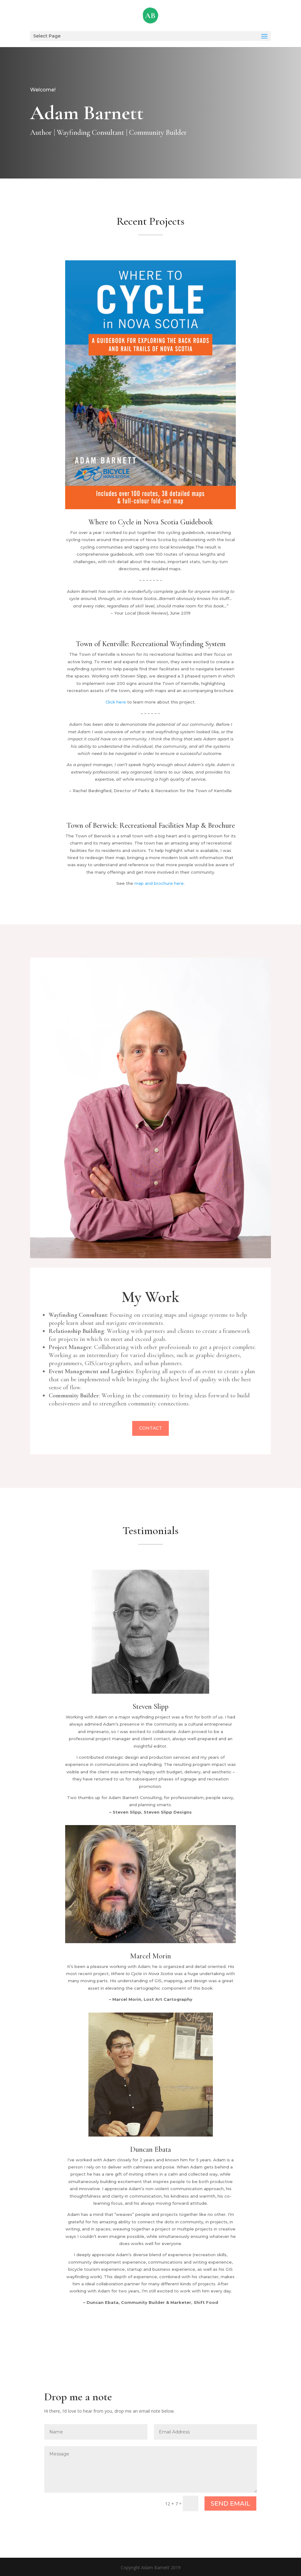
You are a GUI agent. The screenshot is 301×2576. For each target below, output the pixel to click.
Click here (116, 701)
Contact (150, 1433)
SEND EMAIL (230, 2503)
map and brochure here (159, 883)
